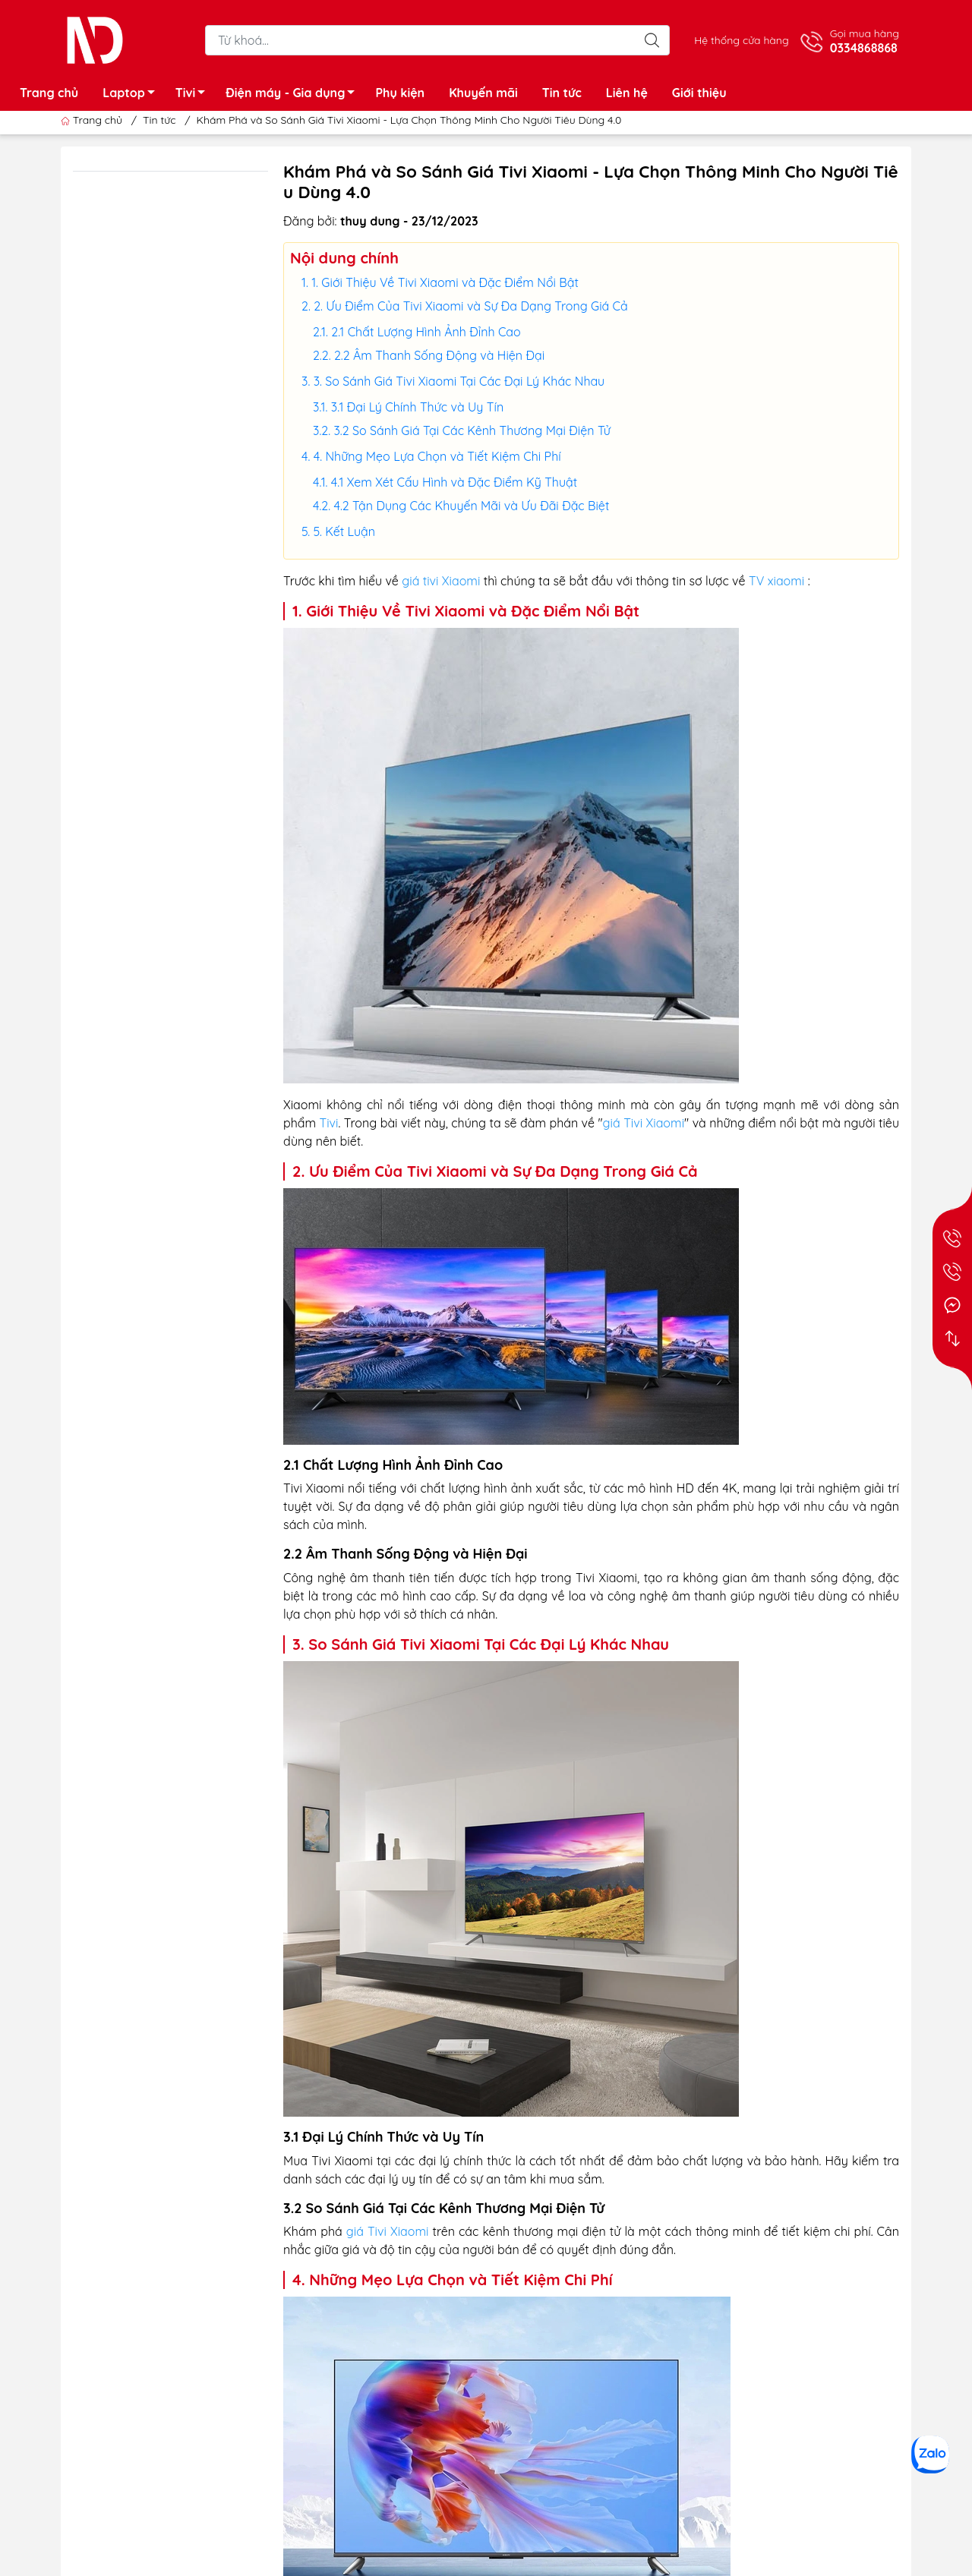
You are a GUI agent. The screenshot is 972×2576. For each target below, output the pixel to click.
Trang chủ (49, 92)
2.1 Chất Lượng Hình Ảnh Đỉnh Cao (425, 331)
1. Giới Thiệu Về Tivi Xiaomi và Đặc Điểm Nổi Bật (445, 282)
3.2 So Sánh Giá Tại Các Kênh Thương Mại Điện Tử (471, 430)
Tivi (194, 95)
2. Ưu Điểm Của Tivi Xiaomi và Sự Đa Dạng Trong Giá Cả (471, 306)
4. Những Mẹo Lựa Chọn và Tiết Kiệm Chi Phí (437, 456)
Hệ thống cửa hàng (741, 40)
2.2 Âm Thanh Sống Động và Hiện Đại (439, 355)
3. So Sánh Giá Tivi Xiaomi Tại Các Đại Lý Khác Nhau (459, 381)
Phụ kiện (399, 92)
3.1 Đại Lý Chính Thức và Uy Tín (417, 407)
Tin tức (562, 92)
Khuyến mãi (483, 92)
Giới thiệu (699, 92)
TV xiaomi (776, 580)
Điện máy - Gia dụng (294, 95)
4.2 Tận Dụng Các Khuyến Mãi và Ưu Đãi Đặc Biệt (471, 505)
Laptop (133, 95)
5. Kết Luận (344, 531)
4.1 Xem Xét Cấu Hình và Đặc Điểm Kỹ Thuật (454, 482)
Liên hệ (627, 92)
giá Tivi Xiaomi (643, 1122)
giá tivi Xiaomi (441, 580)
